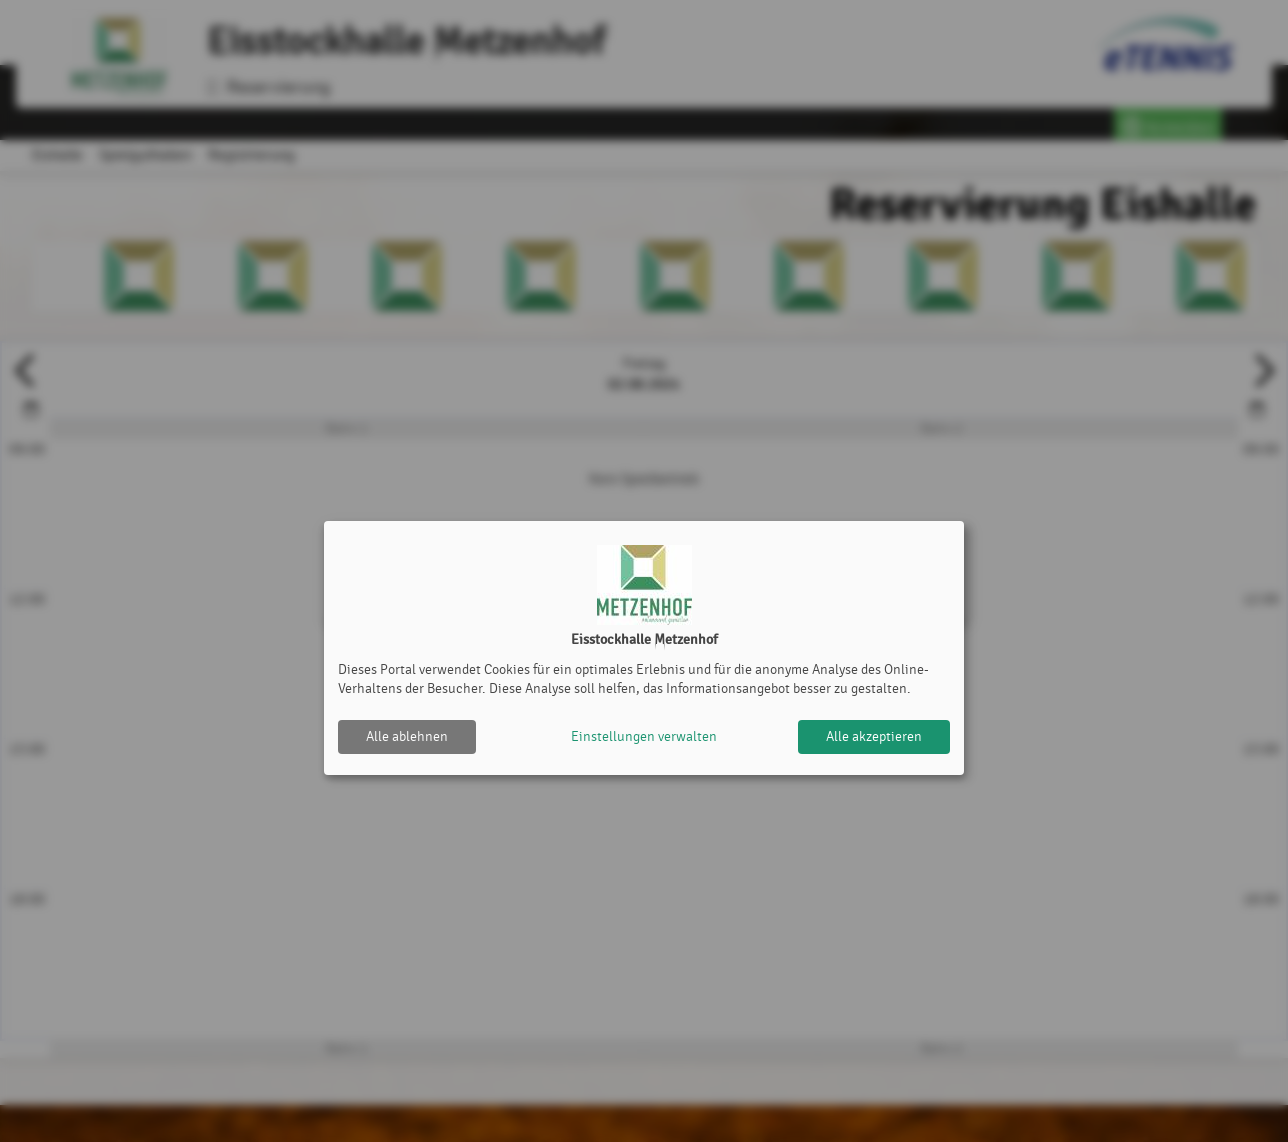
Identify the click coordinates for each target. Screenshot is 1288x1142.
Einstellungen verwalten (644, 736)
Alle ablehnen (407, 736)
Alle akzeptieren (874, 736)
